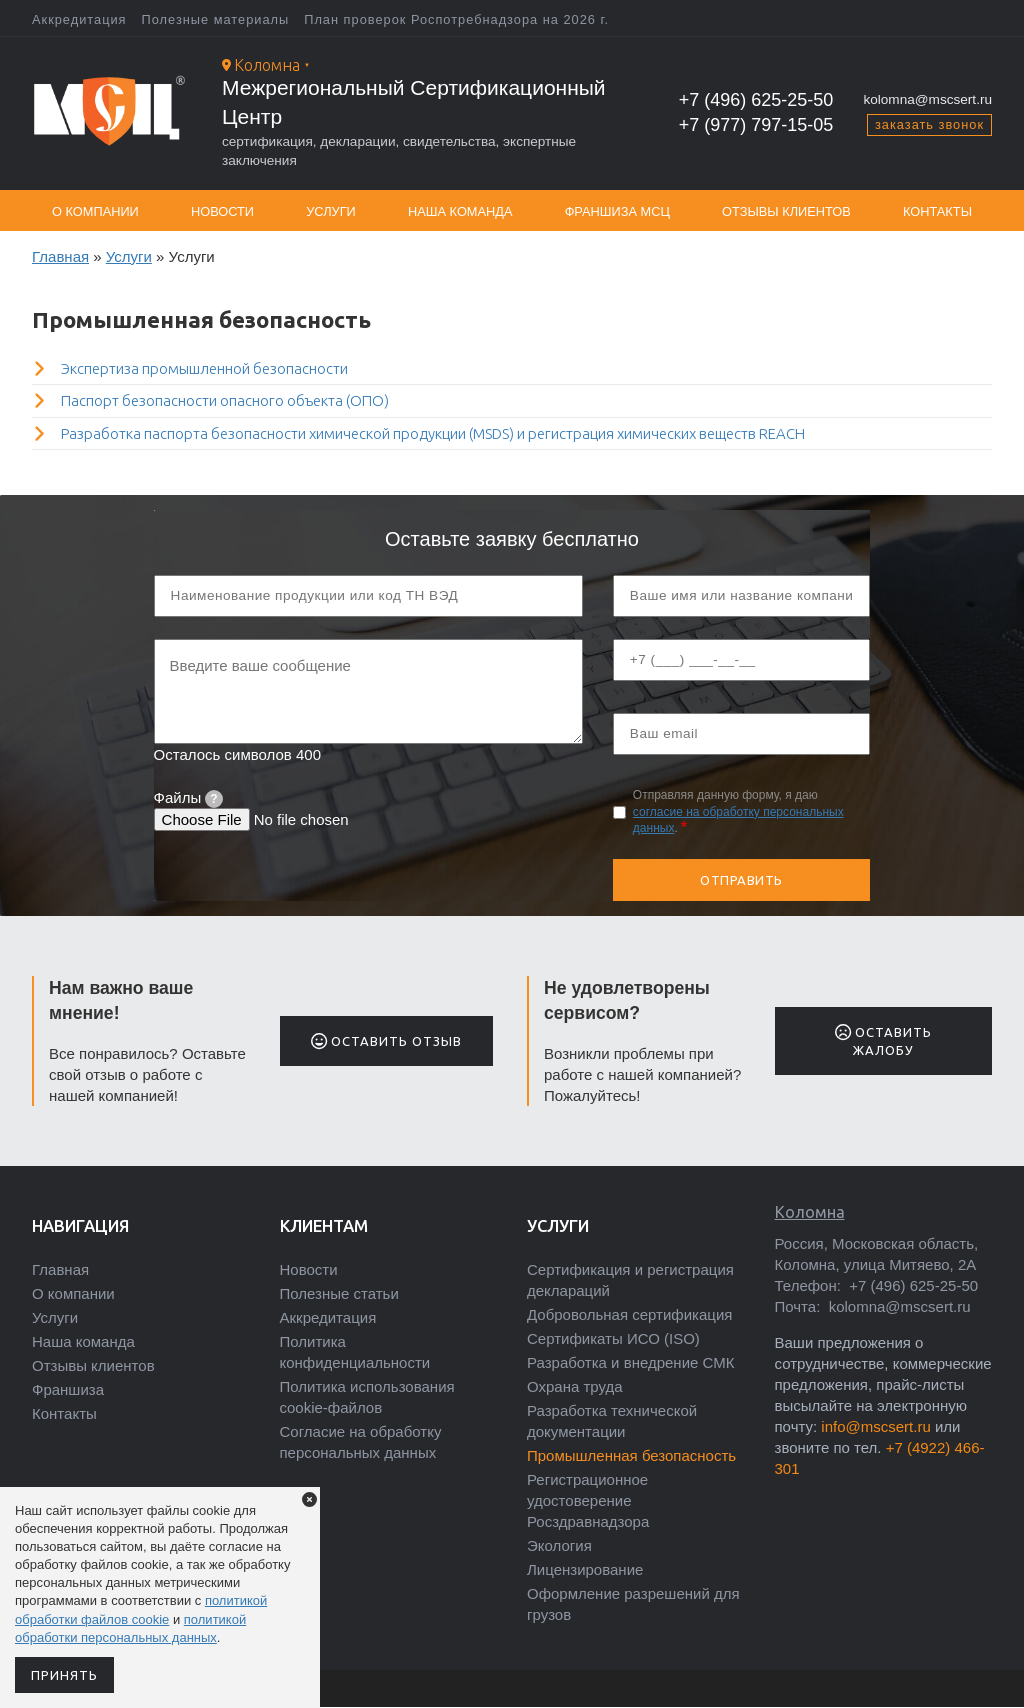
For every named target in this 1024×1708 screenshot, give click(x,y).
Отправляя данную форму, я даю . (738, 812)
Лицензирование (585, 1569)
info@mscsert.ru (875, 1426)
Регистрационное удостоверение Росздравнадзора (588, 1500)
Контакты (937, 211)
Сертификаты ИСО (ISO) (613, 1338)
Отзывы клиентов (786, 211)
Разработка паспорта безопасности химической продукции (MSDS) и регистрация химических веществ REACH (433, 433)
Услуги (331, 211)
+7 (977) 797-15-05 (756, 125)
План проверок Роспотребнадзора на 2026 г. (456, 19)
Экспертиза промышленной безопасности (204, 368)
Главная (60, 256)
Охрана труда (575, 1386)
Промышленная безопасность (631, 1455)
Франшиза (68, 1389)
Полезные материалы (216, 19)
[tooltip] (214, 799)
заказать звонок (929, 124)
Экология (559, 1545)
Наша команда (460, 211)
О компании (95, 211)
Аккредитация (79, 19)
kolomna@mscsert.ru (927, 99)
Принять (64, 1675)
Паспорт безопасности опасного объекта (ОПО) (225, 400)
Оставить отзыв (386, 1041)
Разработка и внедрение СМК (630, 1362)
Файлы (188, 797)
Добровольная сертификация (629, 1314)
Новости (222, 211)
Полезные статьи (339, 1293)
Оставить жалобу (883, 1040)
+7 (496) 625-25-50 (756, 100)
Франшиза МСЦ (617, 211)
